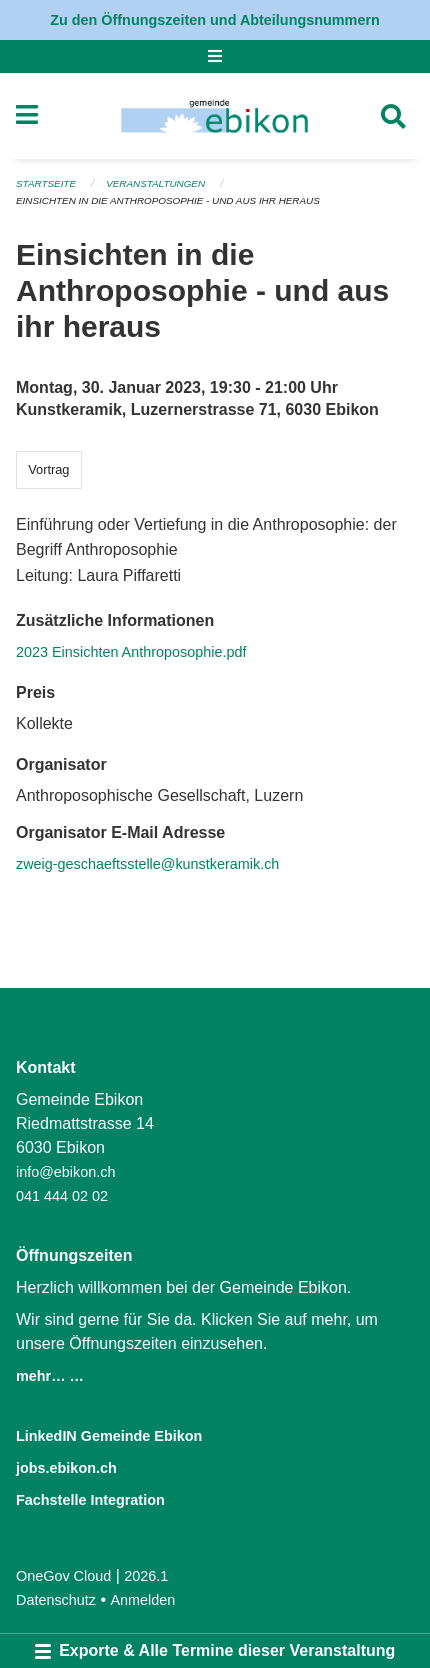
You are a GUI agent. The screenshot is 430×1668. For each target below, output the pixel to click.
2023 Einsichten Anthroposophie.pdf (131, 652)
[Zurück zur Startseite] (214, 116)
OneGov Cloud (63, 1576)
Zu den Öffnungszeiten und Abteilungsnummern (215, 20)
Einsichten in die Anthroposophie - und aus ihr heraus (168, 200)
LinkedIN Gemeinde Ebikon (109, 1436)
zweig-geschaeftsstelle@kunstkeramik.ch (147, 864)
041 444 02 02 (62, 1196)
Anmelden (143, 1600)
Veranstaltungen (155, 183)
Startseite (46, 183)
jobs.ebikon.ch (66, 1468)
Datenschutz (56, 1600)
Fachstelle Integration (90, 1500)
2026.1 (146, 1576)
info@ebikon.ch (65, 1172)
